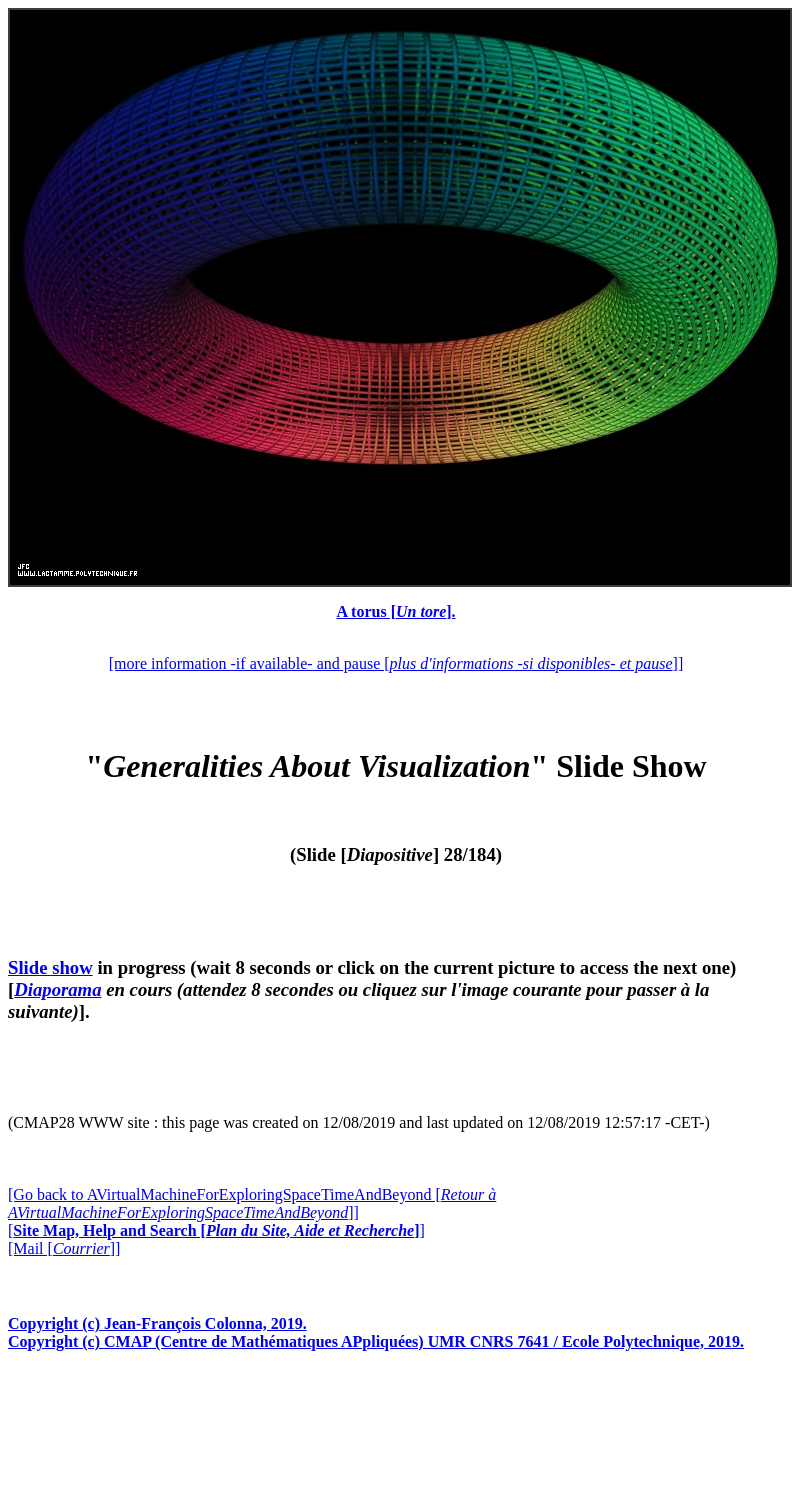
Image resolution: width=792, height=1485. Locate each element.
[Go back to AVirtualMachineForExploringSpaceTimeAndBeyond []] (252, 1203)
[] (216, 1230)
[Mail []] (64, 1248)
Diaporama (57, 989)
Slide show (50, 967)
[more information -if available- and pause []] (396, 663)
